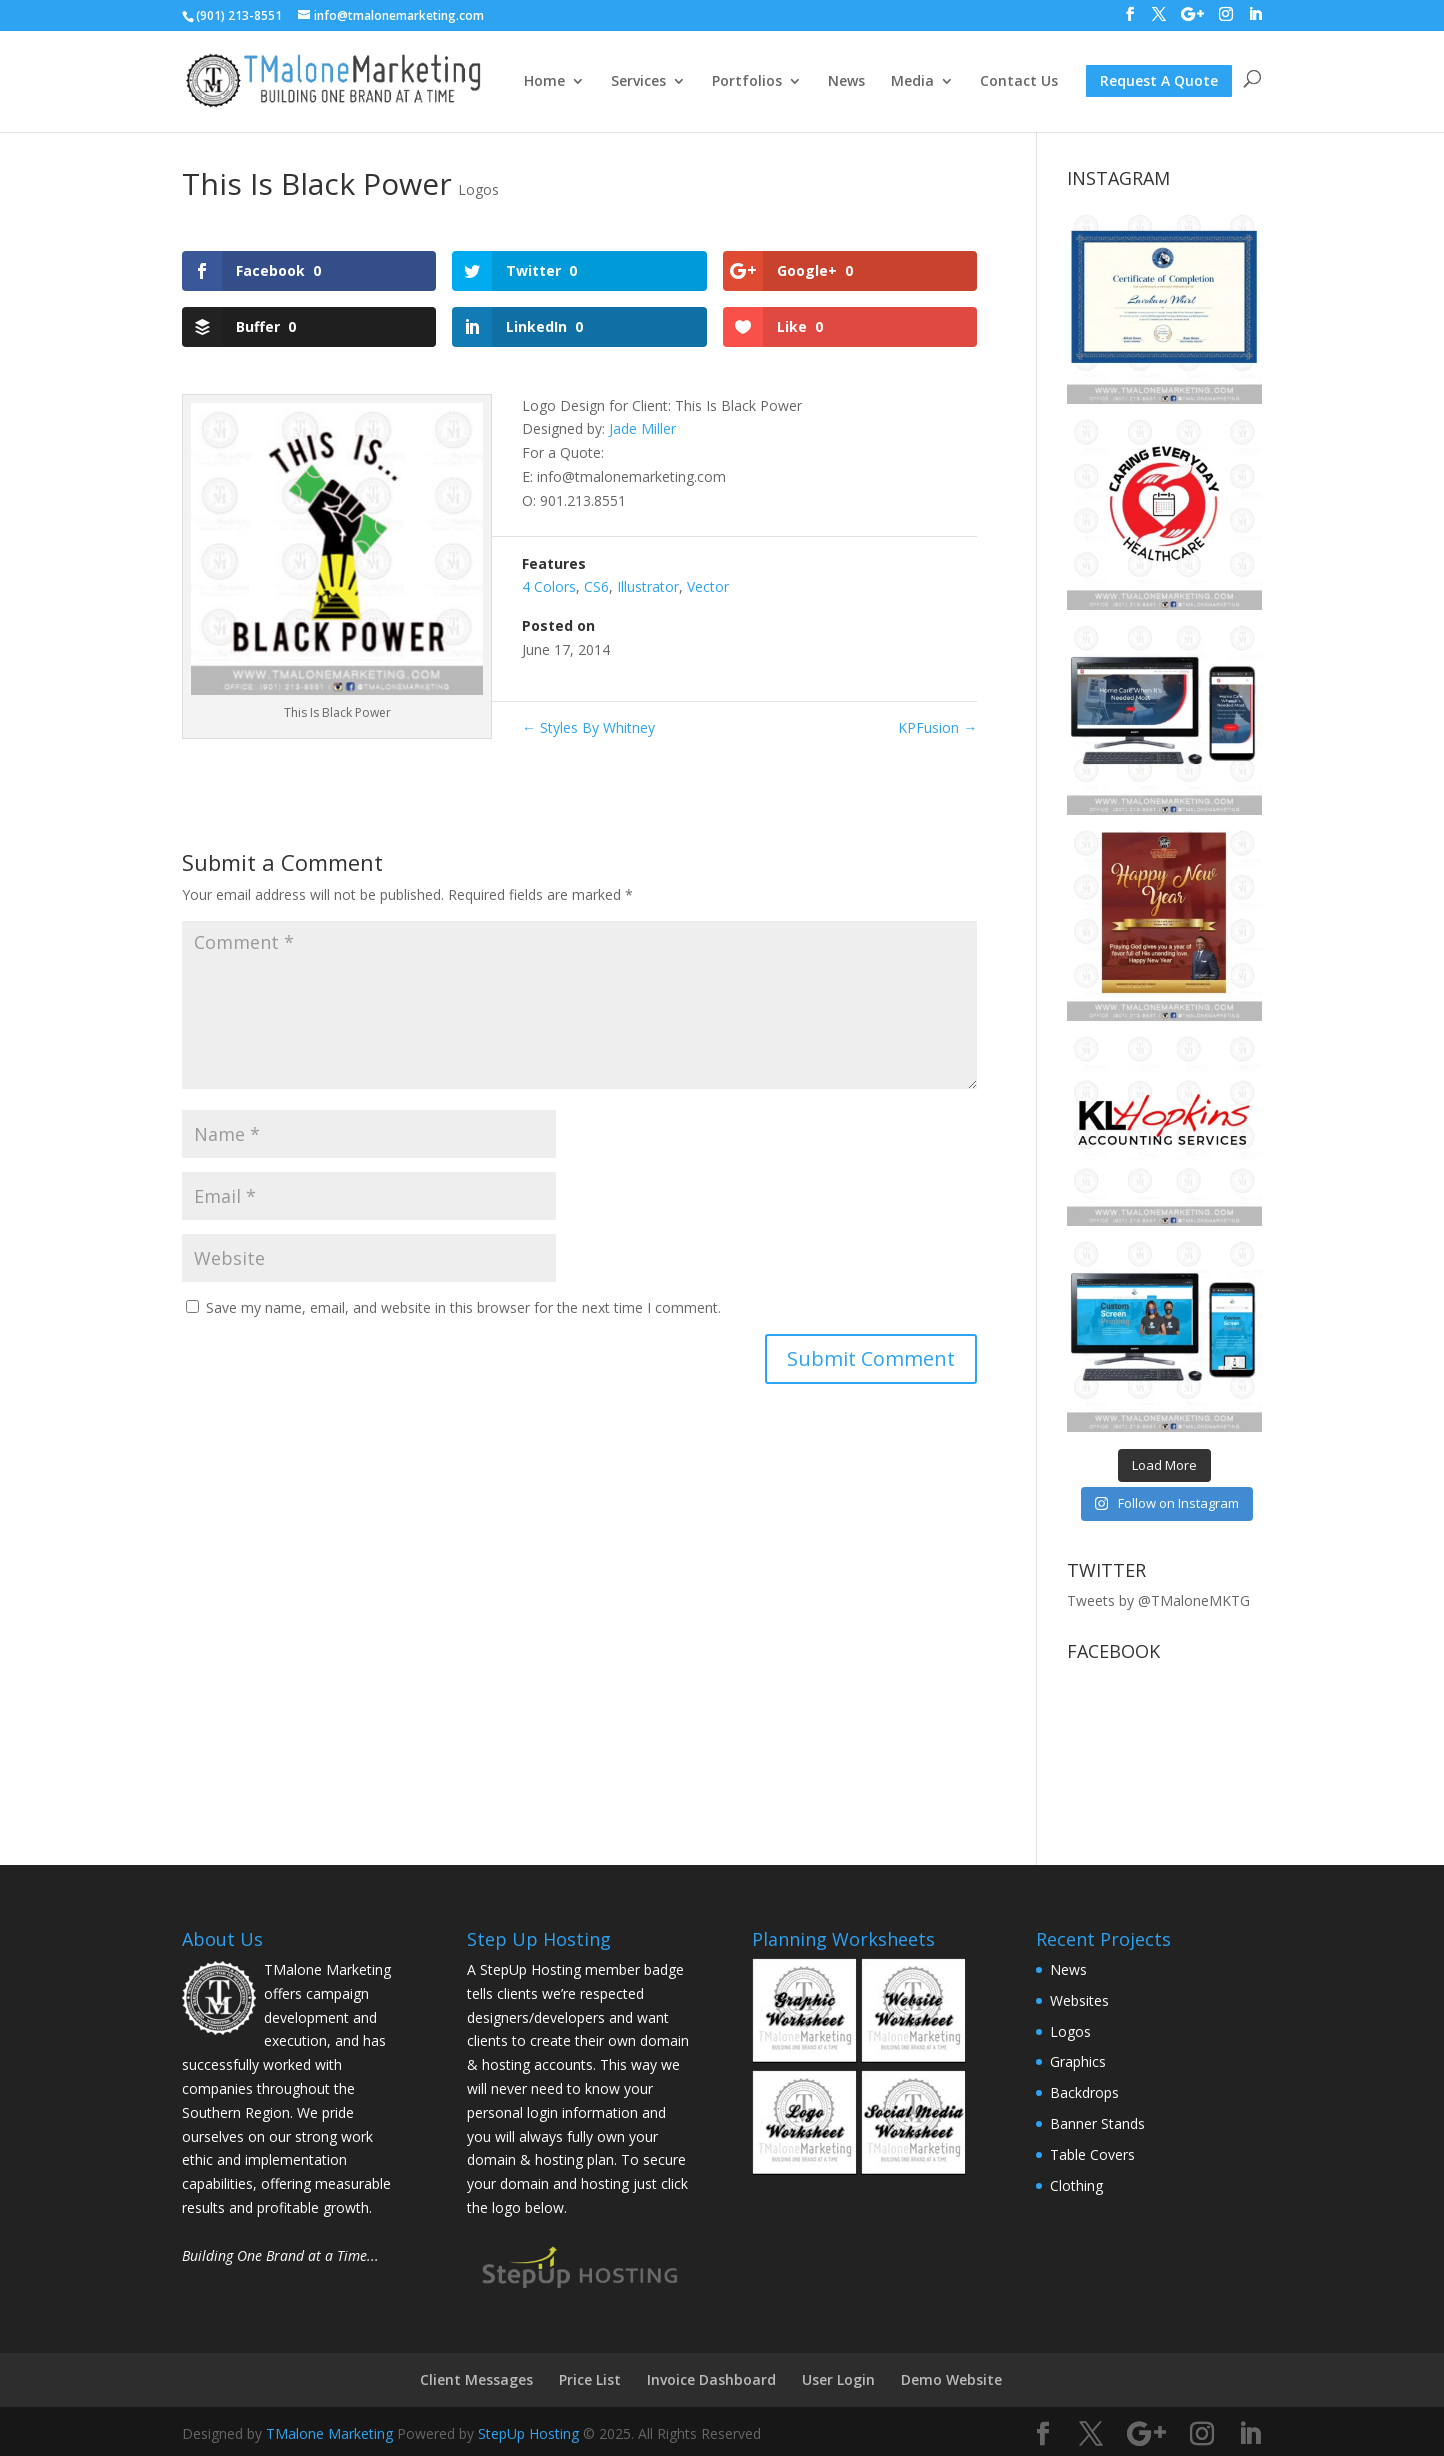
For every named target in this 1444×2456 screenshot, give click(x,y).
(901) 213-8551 (239, 15)
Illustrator (648, 586)
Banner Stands (1097, 2123)
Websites (1079, 2000)
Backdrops (1084, 2092)
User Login (838, 2379)
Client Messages (476, 2379)
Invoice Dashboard (711, 2379)
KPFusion (937, 727)
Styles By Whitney (588, 727)
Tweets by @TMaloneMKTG (1158, 1600)
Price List (590, 2379)
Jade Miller (642, 428)
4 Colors (549, 586)
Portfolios (747, 82)
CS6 (596, 586)
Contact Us (1019, 82)
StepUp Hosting (528, 2433)
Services (638, 82)
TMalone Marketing (329, 2433)
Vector (708, 586)
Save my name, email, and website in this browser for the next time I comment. (463, 1307)
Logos (478, 189)
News (846, 82)
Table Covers (1092, 2154)
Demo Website (951, 2379)
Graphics (1078, 2061)
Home (544, 82)
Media (912, 82)
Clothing (1076, 2185)
